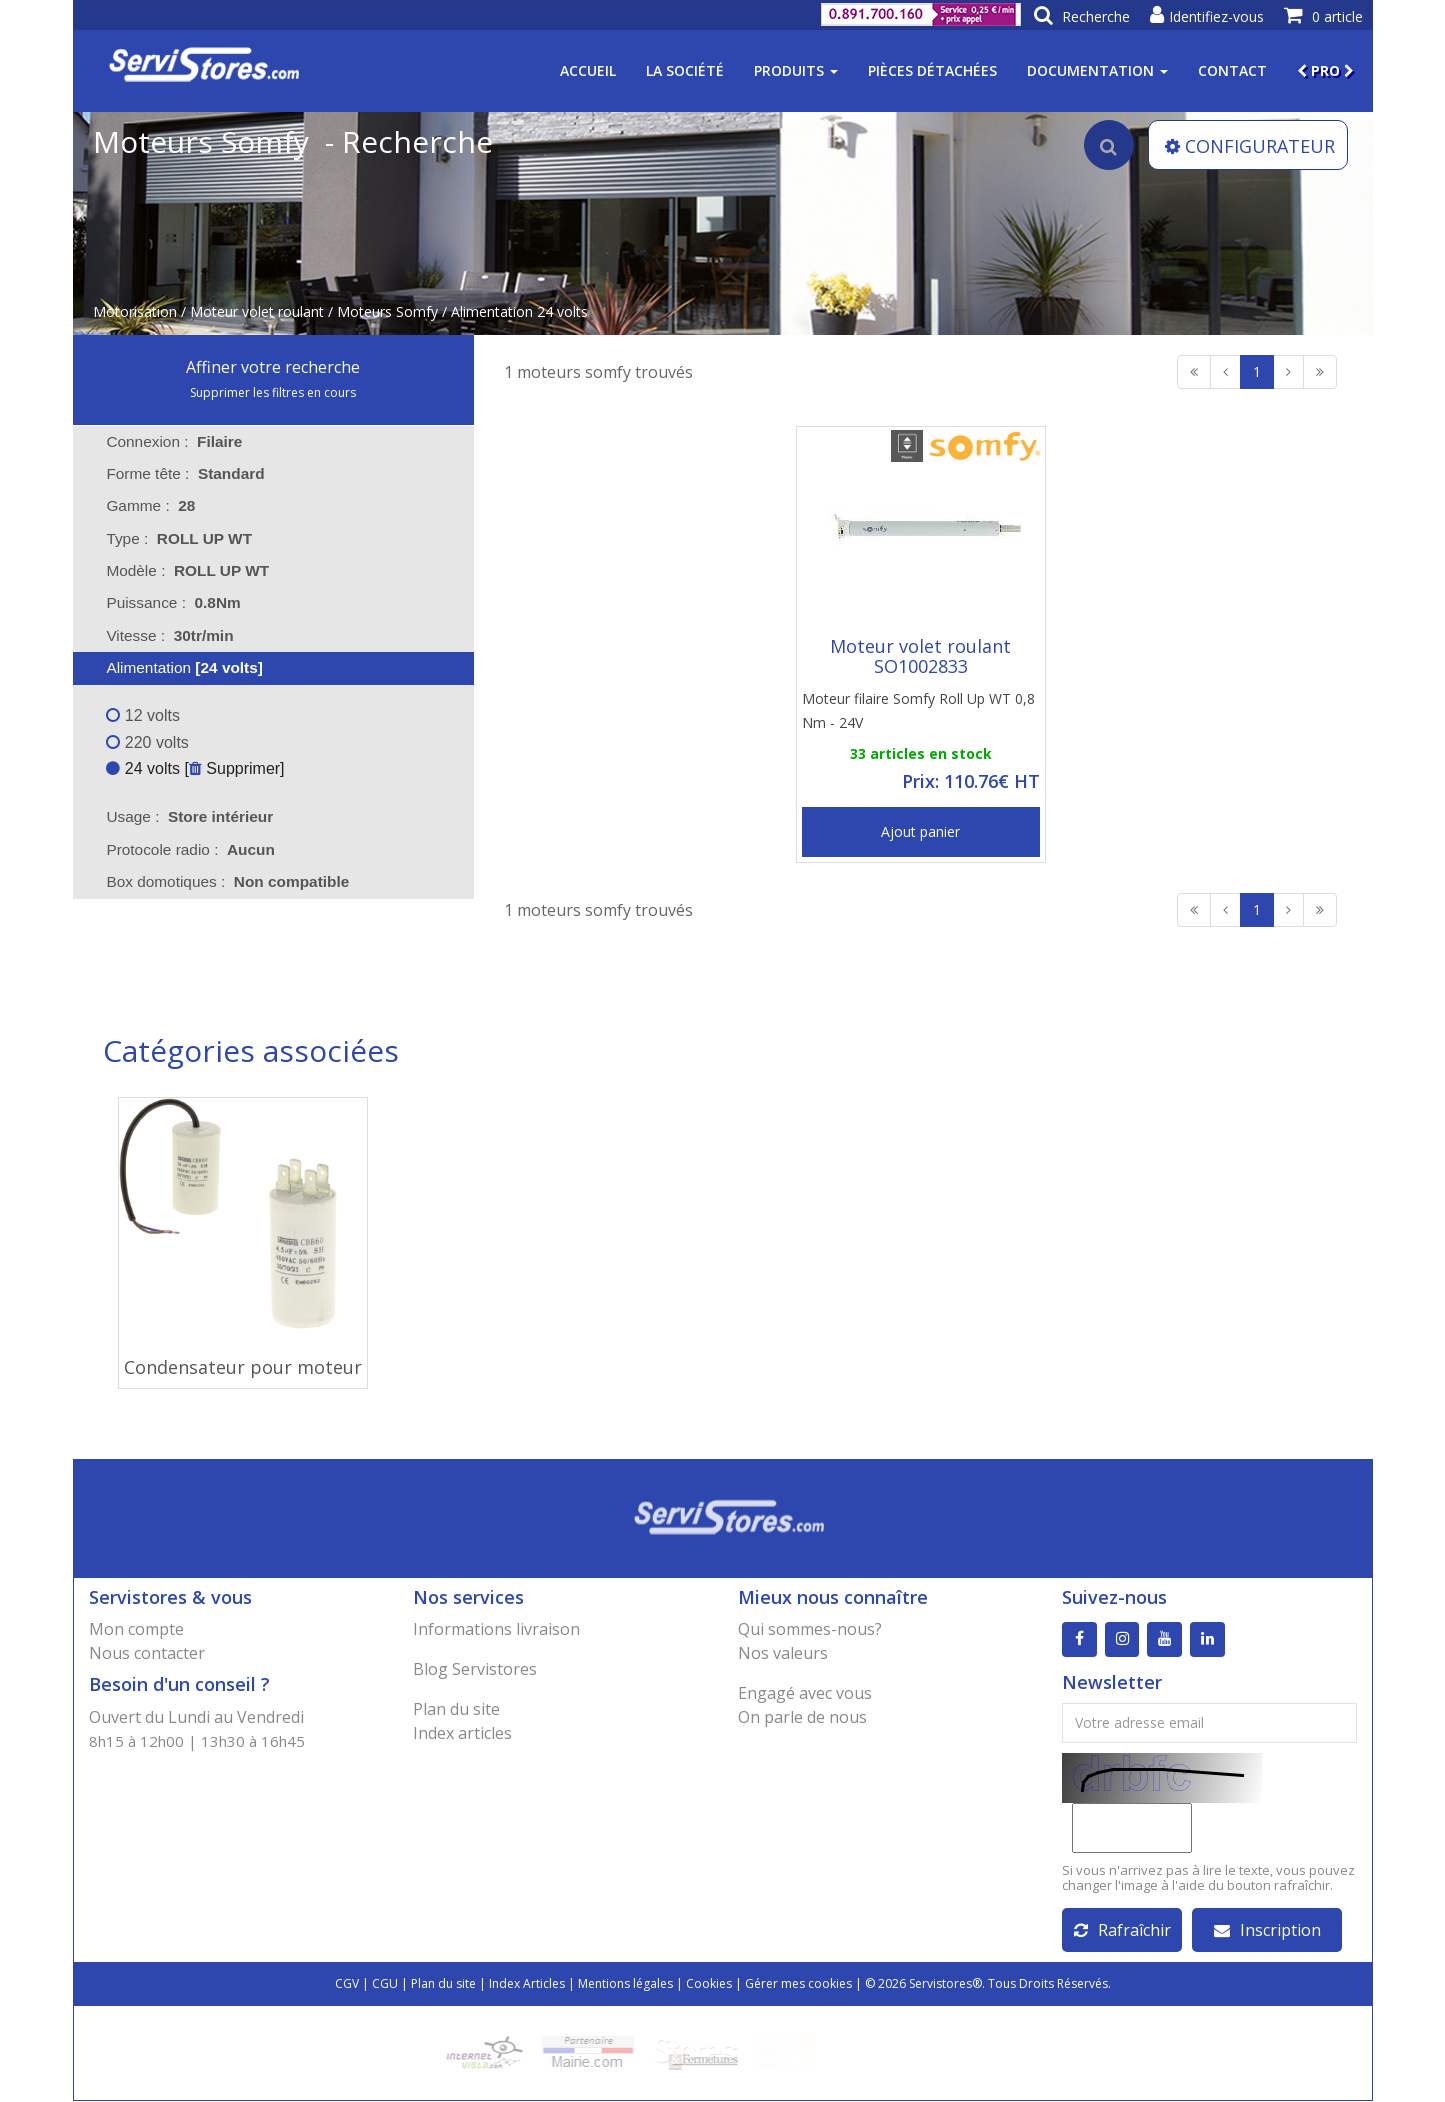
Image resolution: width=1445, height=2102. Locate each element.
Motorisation (135, 311)
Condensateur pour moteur (243, 1367)
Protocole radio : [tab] (190, 849)
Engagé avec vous (805, 1693)
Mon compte (136, 1629)
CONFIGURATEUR (1250, 146)
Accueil (588, 70)
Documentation (1097, 70)
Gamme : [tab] (150, 505)
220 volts (147, 742)
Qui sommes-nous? (810, 1629)
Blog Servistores (475, 1669)
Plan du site (456, 1709)
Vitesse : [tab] (169, 635)
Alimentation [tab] (171, 667)
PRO (1325, 70)
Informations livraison (496, 1629)
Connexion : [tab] (174, 441)
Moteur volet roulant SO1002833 (920, 656)
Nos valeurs (783, 1653)
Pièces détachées (932, 70)
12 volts (143, 715)
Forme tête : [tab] (185, 473)
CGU (385, 1984)
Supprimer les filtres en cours (273, 392)
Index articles (462, 1733)
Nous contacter (147, 1653)
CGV (347, 1984)
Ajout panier (920, 831)
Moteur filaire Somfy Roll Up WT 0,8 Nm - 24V (918, 710)
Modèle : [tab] (187, 570)
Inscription (1267, 1931)
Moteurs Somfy (387, 311)
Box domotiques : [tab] (227, 881)
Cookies (709, 1984)
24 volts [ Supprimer (193, 768)
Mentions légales (625, 1984)
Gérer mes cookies (798, 1984)
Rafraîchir (1122, 1931)
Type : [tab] (179, 538)
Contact (1232, 70)
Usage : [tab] (189, 816)
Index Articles (527, 1984)
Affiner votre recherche (273, 367)
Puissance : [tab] (173, 602)
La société (685, 70)
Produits (796, 70)
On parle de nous (802, 1717)
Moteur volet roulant (257, 311)
